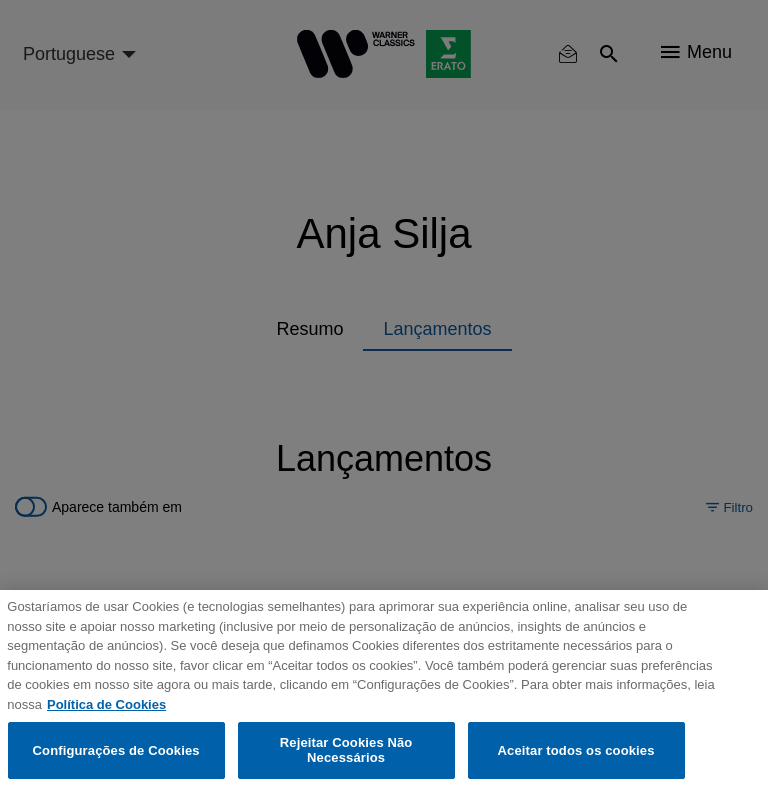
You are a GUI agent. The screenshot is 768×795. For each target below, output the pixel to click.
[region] (384, 692)
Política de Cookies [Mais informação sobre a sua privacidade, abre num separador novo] (106, 704)
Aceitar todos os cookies (576, 750)
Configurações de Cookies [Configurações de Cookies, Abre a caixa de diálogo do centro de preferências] (116, 750)
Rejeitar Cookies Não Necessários (346, 750)
